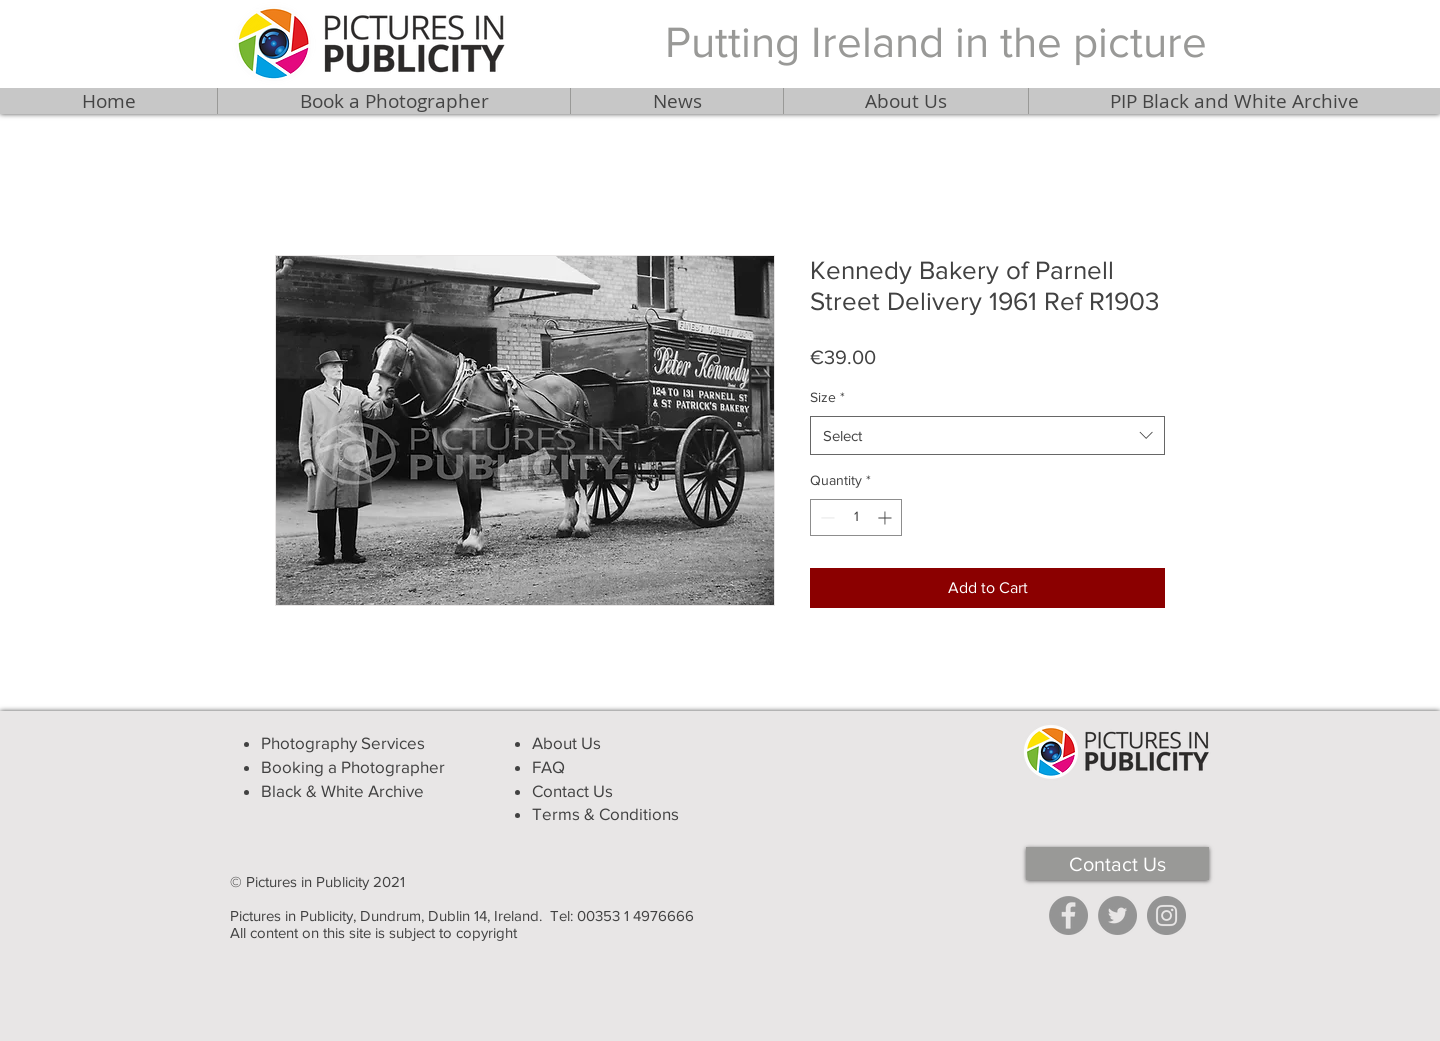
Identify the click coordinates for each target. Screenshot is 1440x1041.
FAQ (548, 766)
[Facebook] (1068, 915)
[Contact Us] (1117, 863)
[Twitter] (1117, 915)
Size (827, 397)
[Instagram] (1166, 915)
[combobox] (987, 435)
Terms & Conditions (605, 813)
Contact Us (572, 790)
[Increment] (886, 517)
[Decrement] (825, 517)
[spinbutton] (856, 517)
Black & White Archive (342, 790)
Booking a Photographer (353, 766)
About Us (566, 742)
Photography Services (343, 742)
